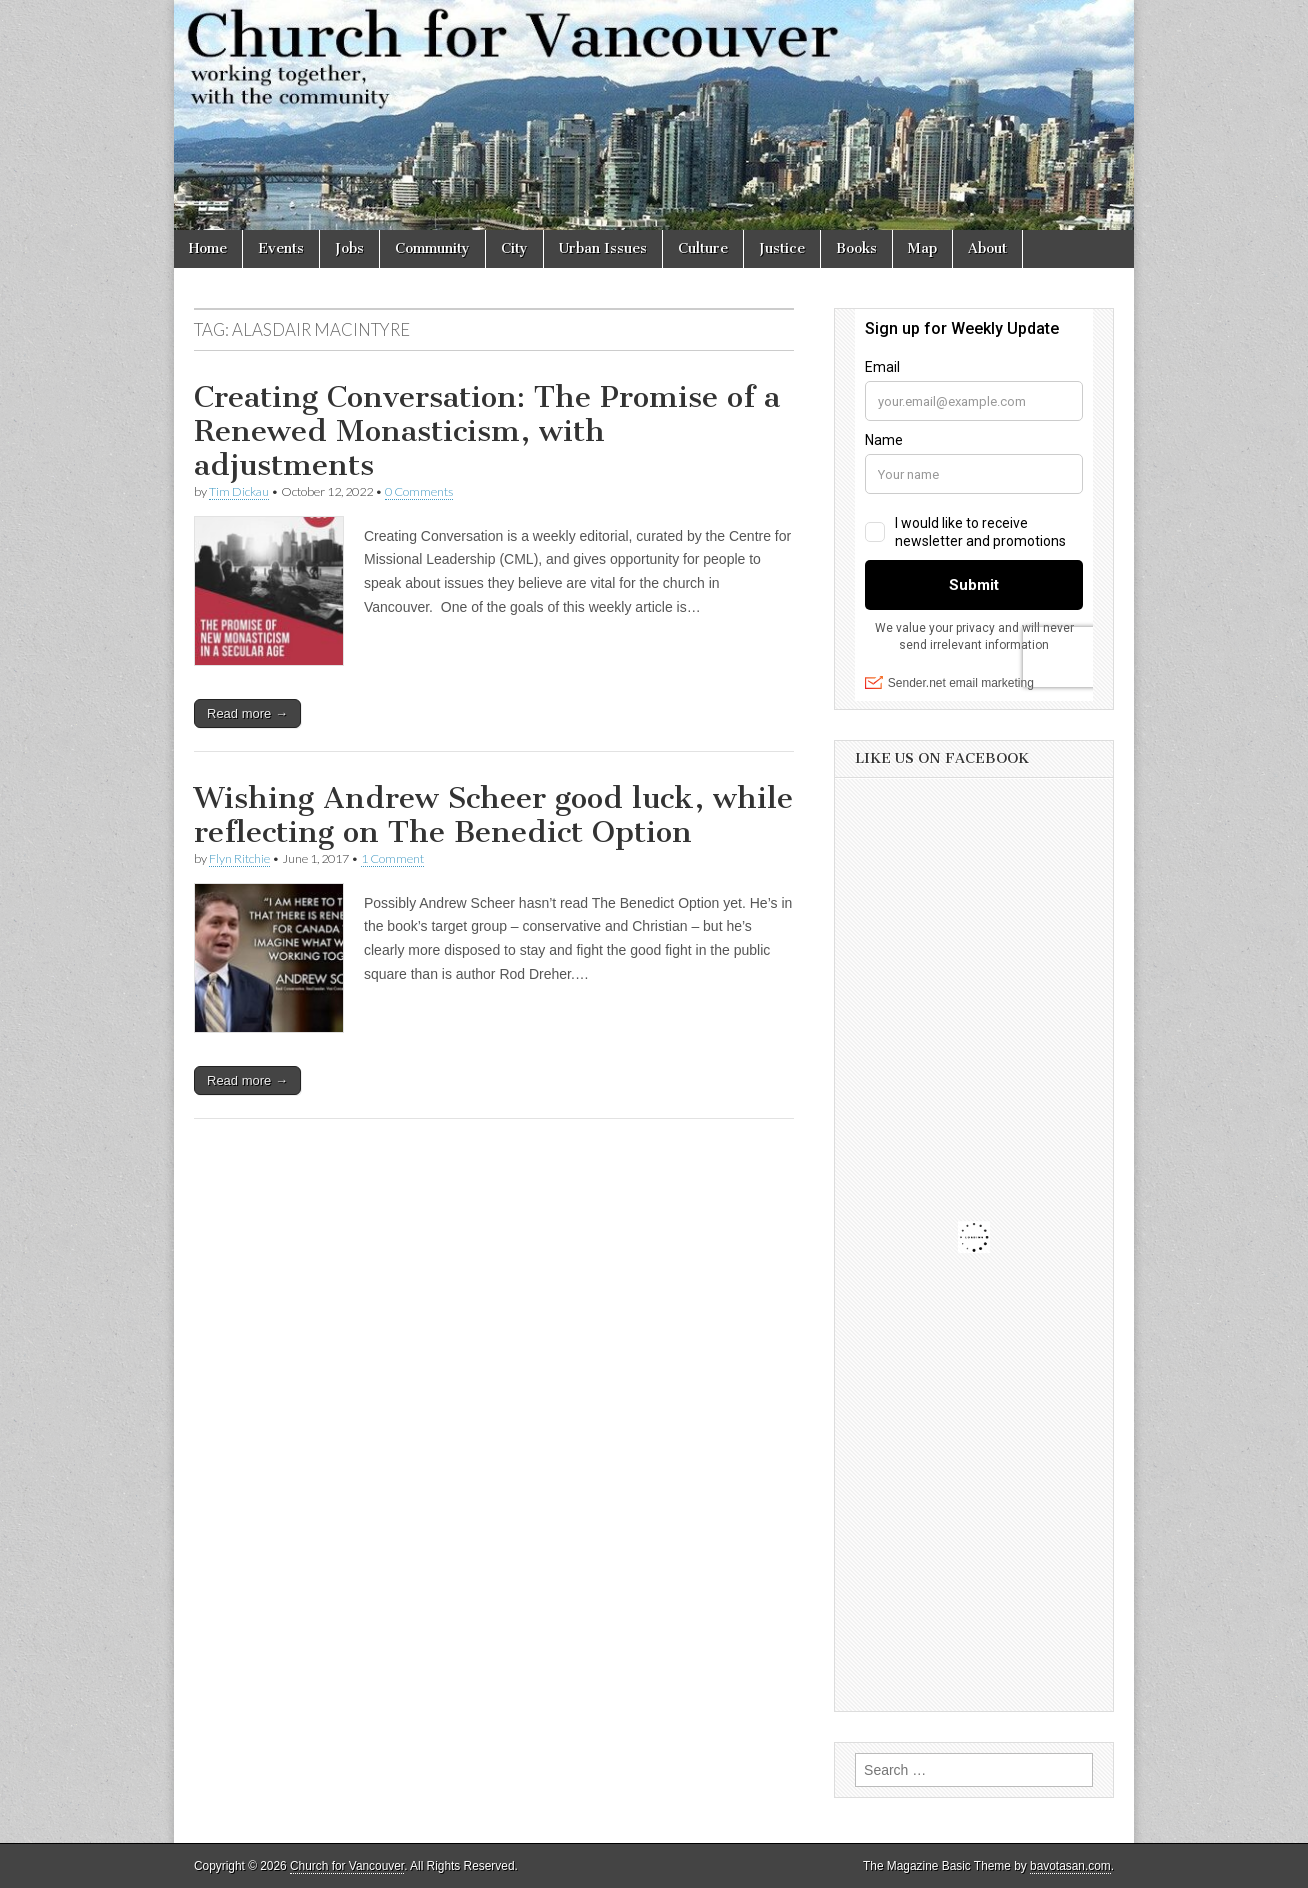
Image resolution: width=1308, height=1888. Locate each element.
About (987, 248)
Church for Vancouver (347, 1866)
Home (208, 248)
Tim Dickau (239, 491)
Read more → (247, 713)
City (514, 248)
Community (432, 248)
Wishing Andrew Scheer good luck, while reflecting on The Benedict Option (493, 815)
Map (922, 248)
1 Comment (392, 858)
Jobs (349, 248)
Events (281, 248)
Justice (782, 248)
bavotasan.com (1070, 1866)
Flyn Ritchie (239, 858)
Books (856, 248)
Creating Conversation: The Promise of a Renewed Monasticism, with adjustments (487, 430)
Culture (703, 248)
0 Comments (419, 491)
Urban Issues (603, 248)
